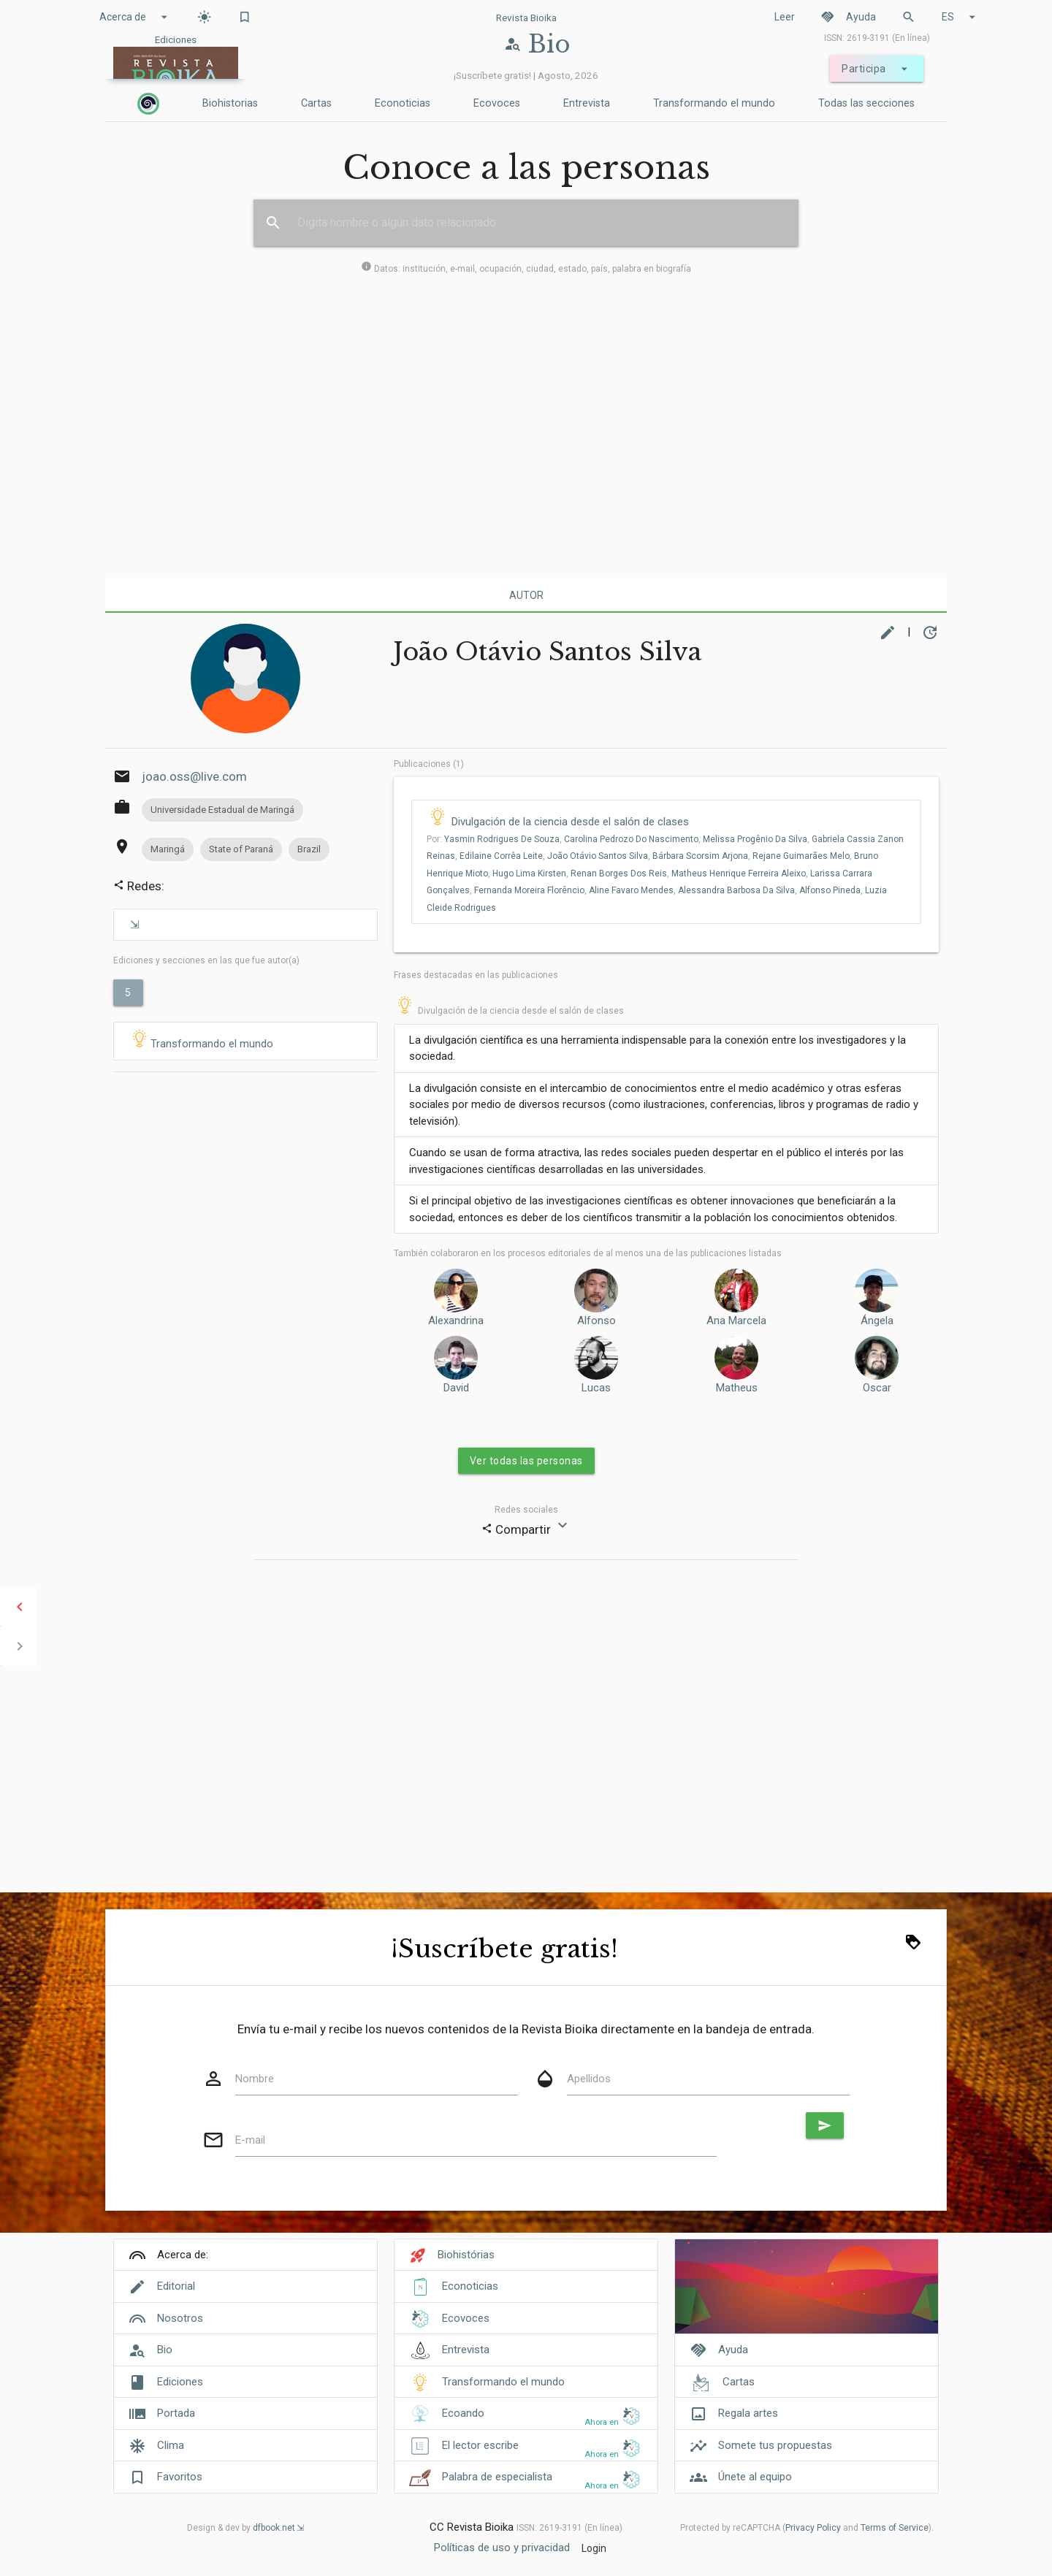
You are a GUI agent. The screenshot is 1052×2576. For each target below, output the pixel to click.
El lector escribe (480, 2445)
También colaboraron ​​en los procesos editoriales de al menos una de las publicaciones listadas (588, 1253)
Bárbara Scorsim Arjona (700, 856)
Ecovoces (496, 103)
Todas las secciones (866, 103)
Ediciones (180, 2381)
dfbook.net (274, 2528)
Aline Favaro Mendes (631, 890)
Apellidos (589, 2078)
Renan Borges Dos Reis (619, 873)
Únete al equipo (755, 2476)
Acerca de (135, 17)
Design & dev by (245, 2528)
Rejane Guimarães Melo (801, 856)
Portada (176, 2413)
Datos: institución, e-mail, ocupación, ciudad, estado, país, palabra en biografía (526, 269)
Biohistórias (466, 2254)
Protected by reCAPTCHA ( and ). (807, 2528)
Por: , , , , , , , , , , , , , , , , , (665, 873)
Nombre (254, 2078)
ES (961, 17)
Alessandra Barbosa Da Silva (736, 890)
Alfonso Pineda (830, 890)
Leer (784, 17)
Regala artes (748, 2413)
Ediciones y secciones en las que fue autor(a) (206, 960)
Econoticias (402, 103)
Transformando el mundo (714, 103)
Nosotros (180, 2318)
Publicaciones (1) (429, 764)
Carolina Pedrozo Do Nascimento (631, 839)
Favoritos (179, 2476)
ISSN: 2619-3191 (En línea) (877, 38)
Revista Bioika (526, 17)
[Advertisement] (526, 424)
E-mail (250, 2140)
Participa (877, 69)
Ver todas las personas (526, 1461)
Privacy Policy (813, 2528)
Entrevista (586, 103)
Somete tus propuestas (775, 2445)
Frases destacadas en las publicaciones (476, 975)
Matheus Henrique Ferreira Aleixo (738, 873)
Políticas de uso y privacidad (502, 2547)
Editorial (176, 2286)
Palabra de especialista (497, 2476)
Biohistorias (230, 103)
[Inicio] (148, 103)
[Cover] (806, 2294)
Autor (526, 595)
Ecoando (463, 2413)
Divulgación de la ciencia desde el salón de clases (570, 821)
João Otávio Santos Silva (597, 856)
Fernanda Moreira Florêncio (529, 890)
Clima (170, 2445)
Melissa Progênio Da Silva (755, 839)
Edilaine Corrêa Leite (501, 856)
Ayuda (848, 17)
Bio (164, 2349)
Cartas (316, 103)
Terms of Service (895, 2528)
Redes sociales (526, 1510)
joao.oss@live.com (194, 776)
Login (594, 2548)
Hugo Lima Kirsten (529, 873)
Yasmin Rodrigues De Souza (502, 839)
